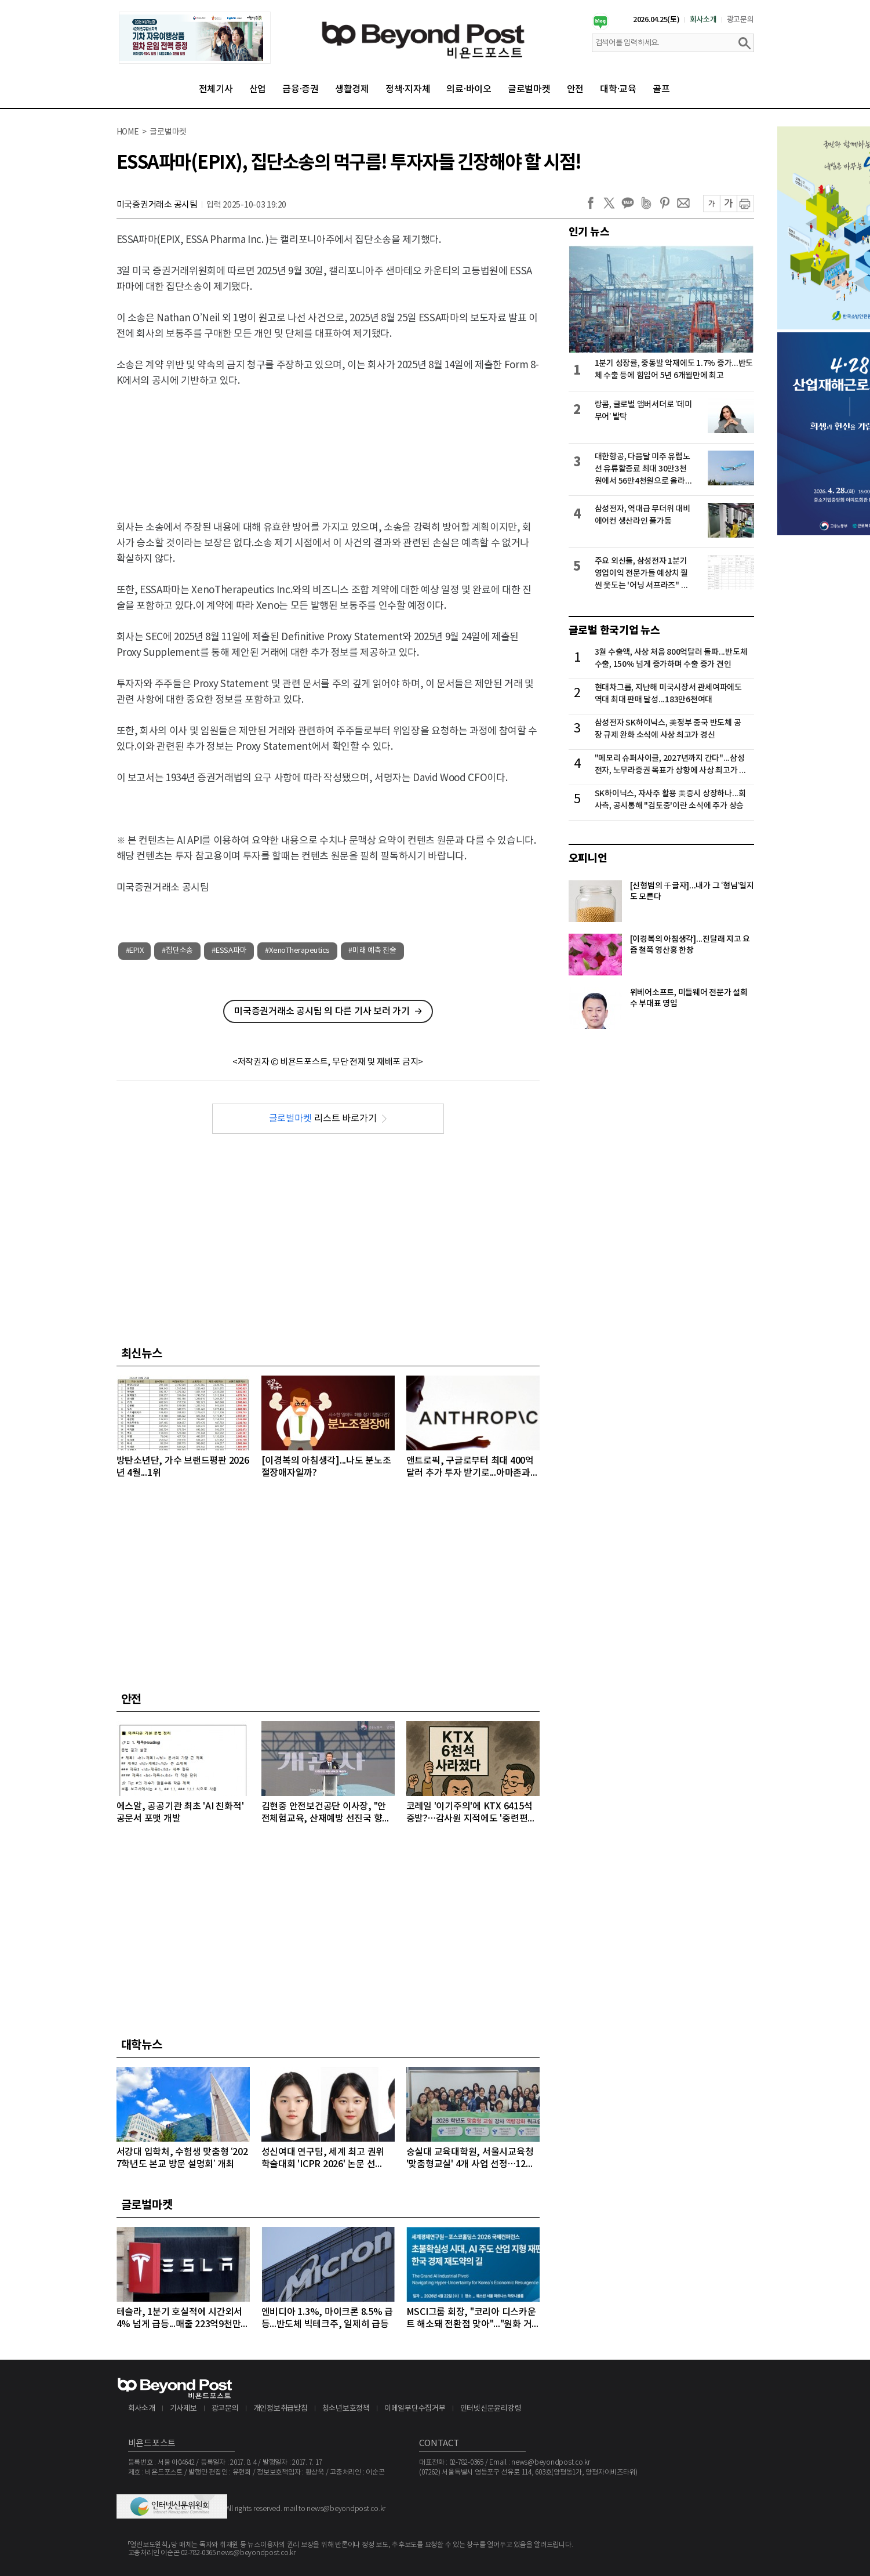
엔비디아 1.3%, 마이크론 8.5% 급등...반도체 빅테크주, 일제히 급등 (327, 2318)
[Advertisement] (328, 444)
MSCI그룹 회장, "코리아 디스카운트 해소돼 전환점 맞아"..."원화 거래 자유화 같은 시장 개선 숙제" (471, 2319)
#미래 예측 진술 (372, 950)
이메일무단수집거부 (415, 2408)
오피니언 (588, 858)
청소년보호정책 (346, 2408)
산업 (258, 89)
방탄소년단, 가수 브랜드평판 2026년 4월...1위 (183, 1467)
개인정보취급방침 (280, 2408)
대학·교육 (618, 89)
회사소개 (703, 19)
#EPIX (135, 950)
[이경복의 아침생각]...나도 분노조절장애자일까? (326, 1467)
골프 (661, 89)
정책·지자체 (408, 89)
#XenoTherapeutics (297, 950)
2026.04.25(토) (656, 19)
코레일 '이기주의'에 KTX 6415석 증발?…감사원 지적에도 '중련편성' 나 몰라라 (472, 1813)
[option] (195, 38)
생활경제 (352, 89)
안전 (575, 89)
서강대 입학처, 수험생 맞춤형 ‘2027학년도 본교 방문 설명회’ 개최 (182, 2158)
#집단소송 (177, 950)
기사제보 (183, 2408)
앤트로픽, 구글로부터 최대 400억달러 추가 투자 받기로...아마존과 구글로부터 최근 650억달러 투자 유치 (470, 1467)
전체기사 (216, 89)
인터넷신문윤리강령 (491, 2408)
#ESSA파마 (229, 950)
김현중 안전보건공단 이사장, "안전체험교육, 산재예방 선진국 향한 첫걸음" (326, 1813)
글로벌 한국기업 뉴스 (614, 630)
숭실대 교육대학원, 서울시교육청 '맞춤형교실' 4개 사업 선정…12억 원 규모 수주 (470, 2159)
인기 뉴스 (589, 232)
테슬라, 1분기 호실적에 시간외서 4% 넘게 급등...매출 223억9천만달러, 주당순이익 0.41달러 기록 (183, 2319)
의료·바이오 (469, 89)
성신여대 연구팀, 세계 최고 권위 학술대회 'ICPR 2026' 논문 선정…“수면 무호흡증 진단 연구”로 (323, 2159)
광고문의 (740, 19)
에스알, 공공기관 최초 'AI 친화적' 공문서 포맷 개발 (180, 1812)
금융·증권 (300, 89)
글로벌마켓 (529, 89)
